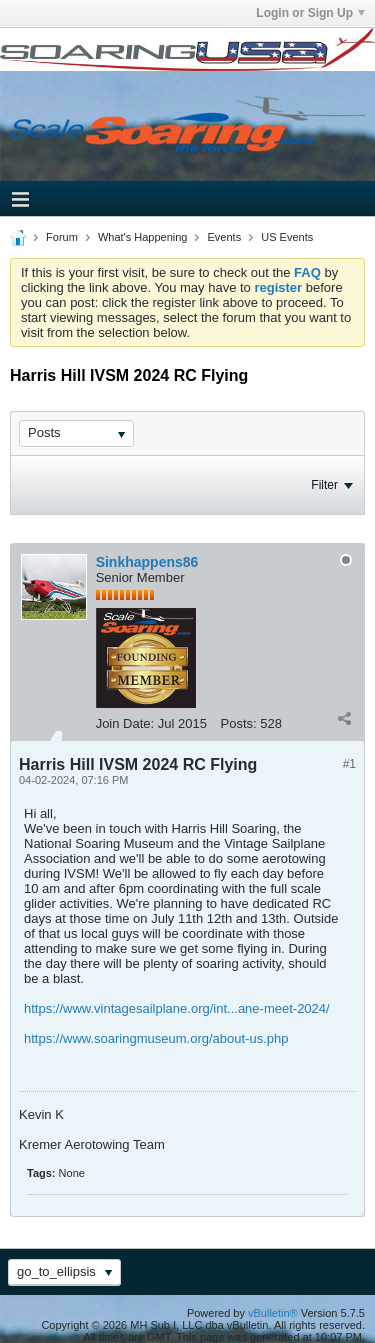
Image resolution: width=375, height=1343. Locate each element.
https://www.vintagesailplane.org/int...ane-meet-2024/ (177, 1008)
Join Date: (125, 723)
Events (225, 237)
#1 (349, 764)
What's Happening (143, 237)
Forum (62, 237)
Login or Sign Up (310, 13)
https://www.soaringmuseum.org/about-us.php (156, 1038)
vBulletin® (273, 1313)
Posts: (239, 723)
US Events (287, 237)
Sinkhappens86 (147, 562)
